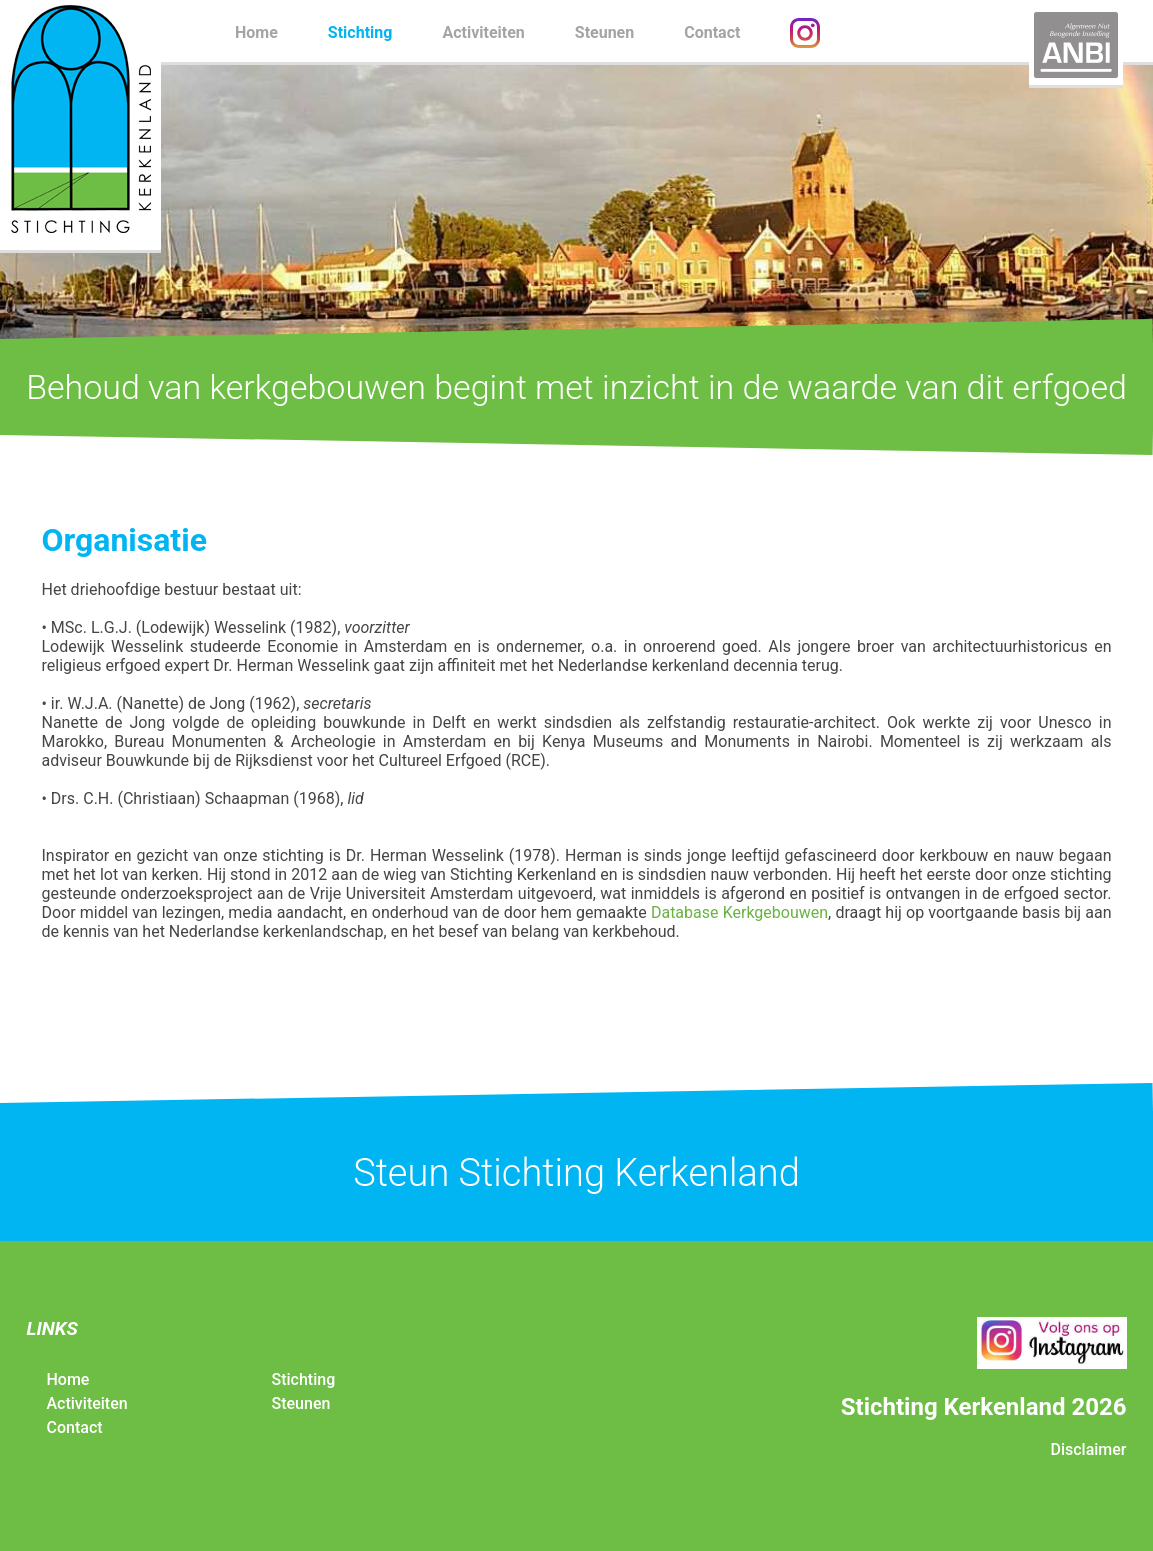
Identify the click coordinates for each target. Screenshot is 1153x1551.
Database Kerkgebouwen (739, 912)
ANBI (1076, 45)
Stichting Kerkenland (80, 125)
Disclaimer (1088, 1449)
